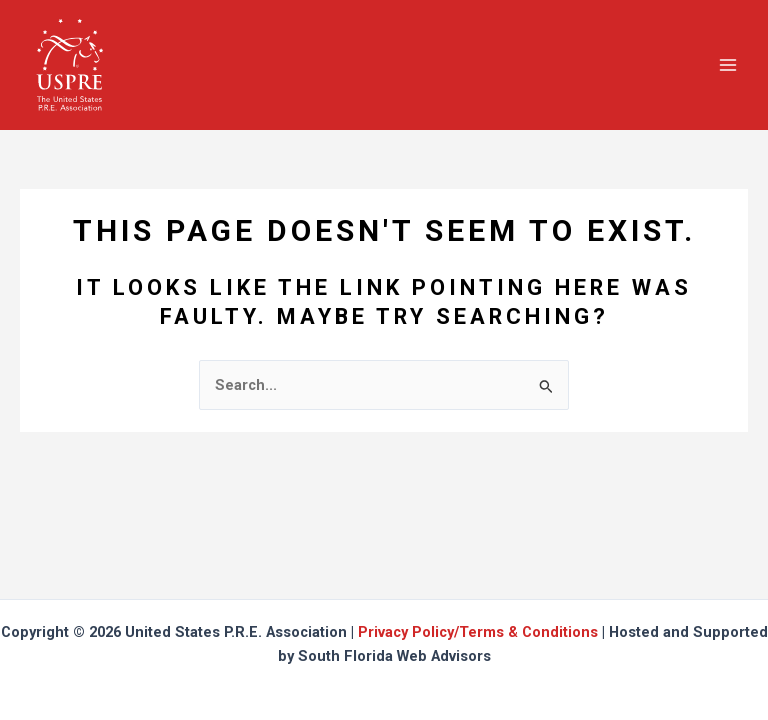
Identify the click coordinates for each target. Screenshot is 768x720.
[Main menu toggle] (728, 64)
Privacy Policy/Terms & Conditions (478, 632)
